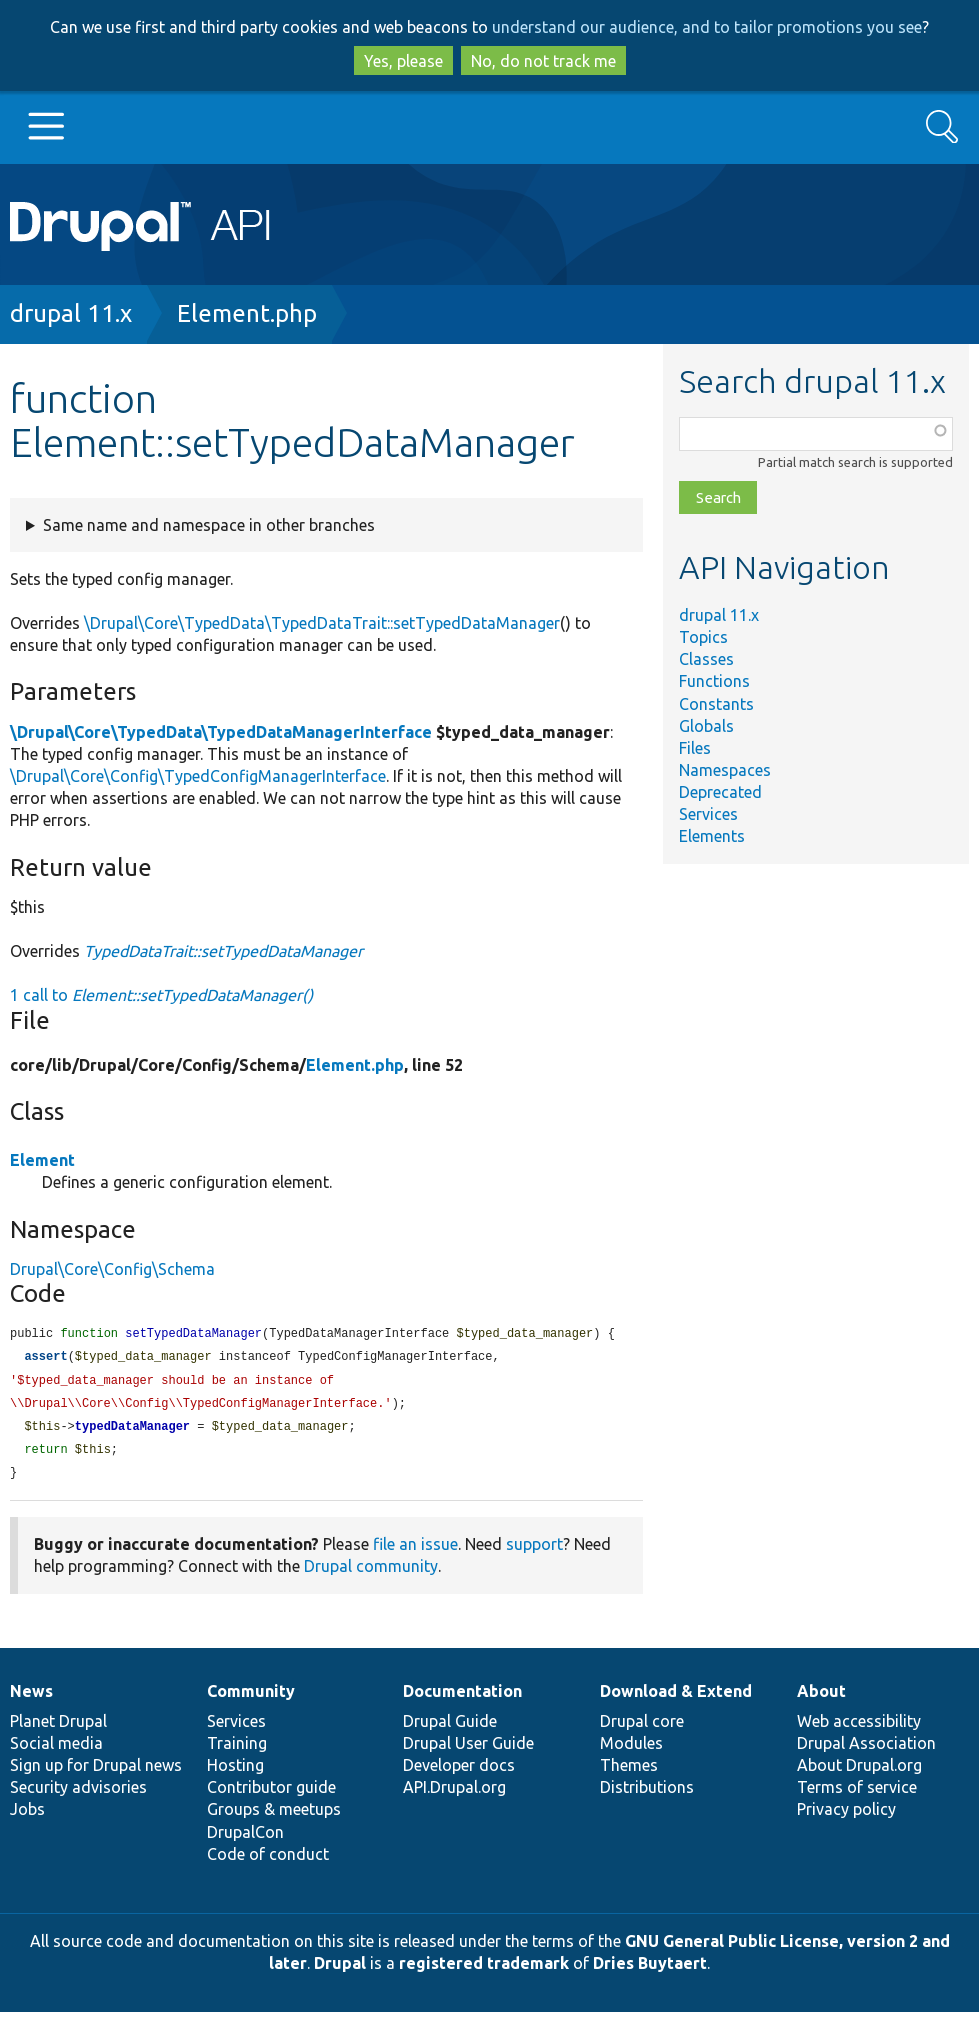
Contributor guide (271, 1794)
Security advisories (78, 1794)
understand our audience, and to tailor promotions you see (707, 27)
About (821, 1698)
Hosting (235, 1772)
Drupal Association (866, 1750)
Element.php (247, 313)
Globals (706, 726)
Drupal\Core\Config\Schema (112, 1269)
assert (45, 1358)
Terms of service (857, 1794)
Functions (714, 681)
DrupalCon (245, 1839)
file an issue (415, 1551)
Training (237, 1750)
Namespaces (725, 770)
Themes (629, 1772)
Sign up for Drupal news (96, 1772)
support (534, 1551)
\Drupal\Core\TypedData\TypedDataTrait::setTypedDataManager (322, 623)
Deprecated (720, 792)
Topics (703, 637)
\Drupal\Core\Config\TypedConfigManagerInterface (198, 776)
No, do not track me (543, 61)
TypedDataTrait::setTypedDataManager (223, 951)
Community (251, 1698)
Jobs (27, 1816)
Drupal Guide (450, 1728)
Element (42, 1160)
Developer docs (459, 1772)
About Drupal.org (859, 1772)
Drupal (340, 1970)
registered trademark (484, 1970)
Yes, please (403, 61)
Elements (712, 836)
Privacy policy (846, 1816)
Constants (716, 704)
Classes (706, 659)
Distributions (647, 1794)
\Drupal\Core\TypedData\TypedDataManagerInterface (221, 732)
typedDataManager (132, 1431)
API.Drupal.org (454, 1794)
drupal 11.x (71, 313)
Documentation (462, 1698)
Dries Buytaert (650, 1970)
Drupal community (371, 1573)
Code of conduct (268, 1861)
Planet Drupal (58, 1728)
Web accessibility (859, 1728)
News (31, 1698)
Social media (56, 1750)
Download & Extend (676, 1698)
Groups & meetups (274, 1816)
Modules (631, 1750)
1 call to (161, 995)
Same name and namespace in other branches (209, 525)
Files (695, 748)
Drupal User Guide (468, 1750)
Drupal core (642, 1728)
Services (708, 814)
